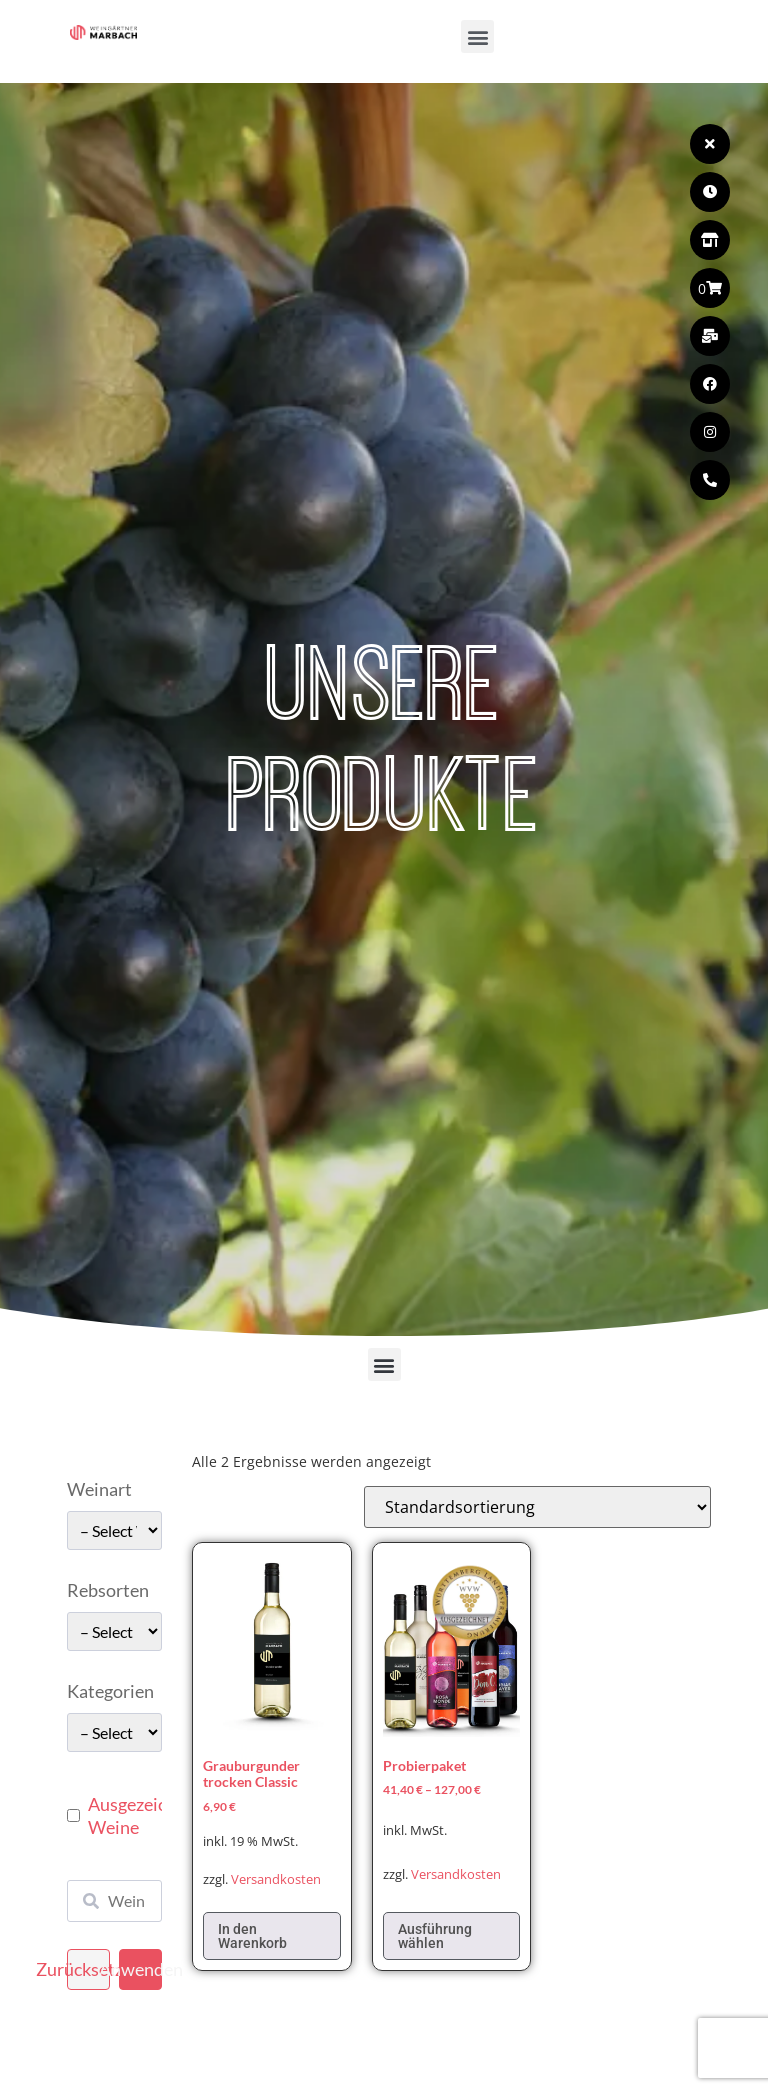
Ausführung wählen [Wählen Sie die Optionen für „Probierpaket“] (435, 1936)
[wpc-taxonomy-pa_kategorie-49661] (114, 1732)
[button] (477, 36)
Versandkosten (276, 1879)
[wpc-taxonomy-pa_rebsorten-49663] (114, 1631)
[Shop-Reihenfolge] (537, 1507)
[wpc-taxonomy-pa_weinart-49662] (114, 1530)
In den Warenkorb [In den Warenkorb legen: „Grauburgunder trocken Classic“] (252, 1936)
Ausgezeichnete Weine (149, 1815)
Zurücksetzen (88, 1969)
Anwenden (140, 1969)
